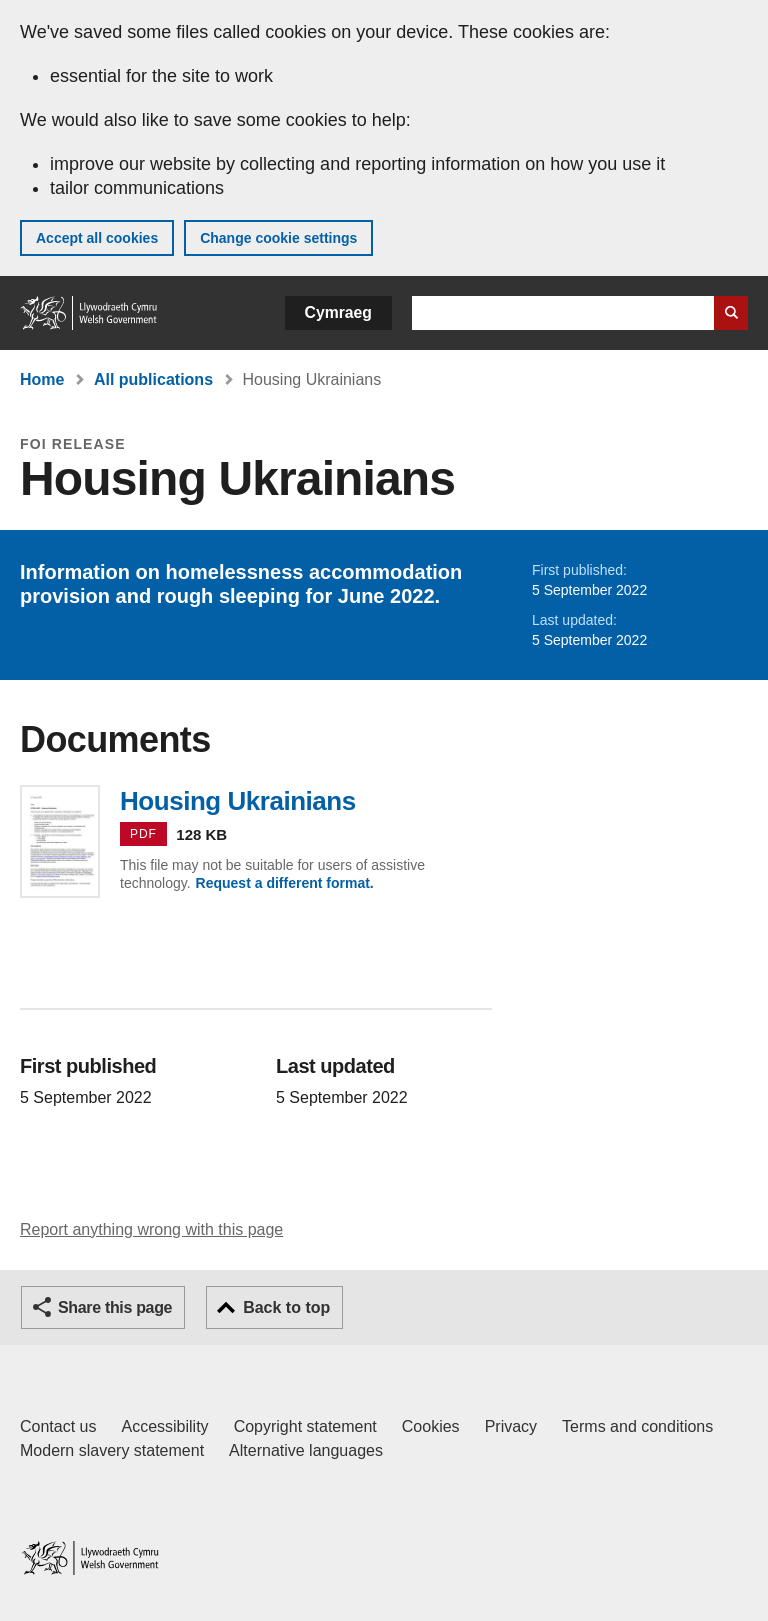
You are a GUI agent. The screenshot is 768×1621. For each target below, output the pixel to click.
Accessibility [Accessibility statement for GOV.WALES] (164, 1426)
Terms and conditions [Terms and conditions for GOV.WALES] (637, 1426)
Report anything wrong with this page (151, 1229)
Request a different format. (285, 883)
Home (42, 379)
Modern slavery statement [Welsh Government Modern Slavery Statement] (112, 1450)
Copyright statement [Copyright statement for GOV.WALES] (305, 1426)
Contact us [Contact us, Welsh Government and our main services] (58, 1426)
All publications (153, 379)
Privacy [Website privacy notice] (511, 1426)
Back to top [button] (286, 1307)
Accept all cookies (97, 238)
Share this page (115, 1307)
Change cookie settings (278, 238)
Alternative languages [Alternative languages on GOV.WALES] (306, 1450)
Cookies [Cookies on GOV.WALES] (431, 1426)
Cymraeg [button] (338, 312)
